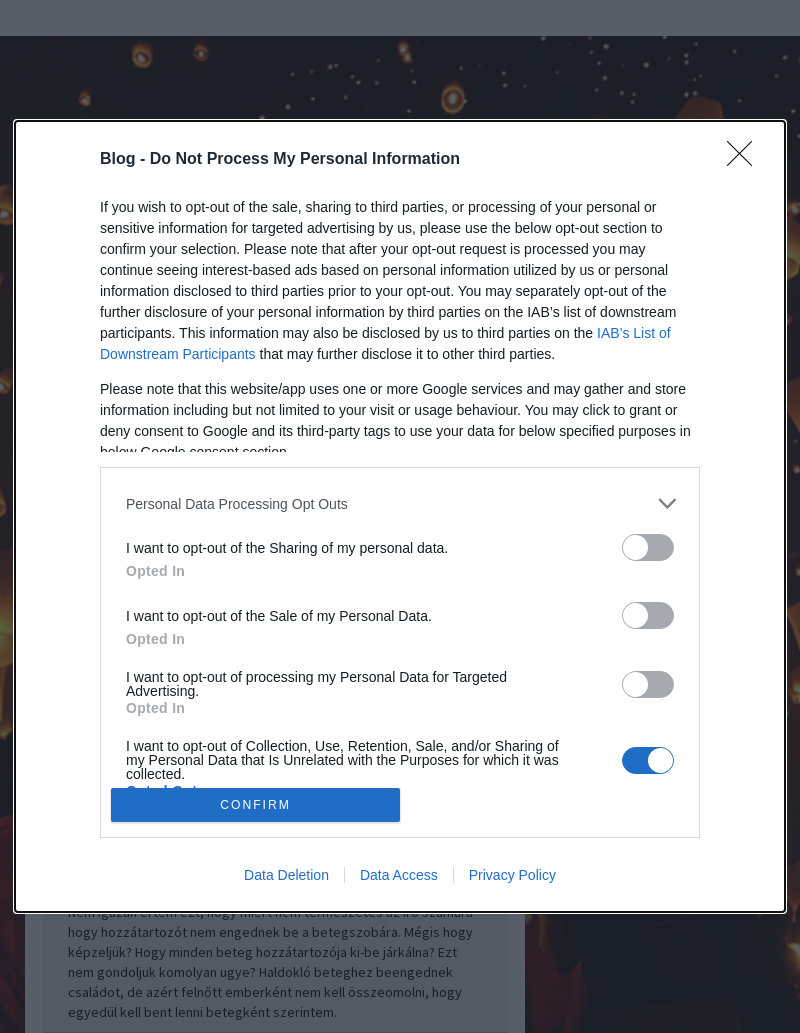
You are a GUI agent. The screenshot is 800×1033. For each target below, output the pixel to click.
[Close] (746, 160)
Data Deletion (286, 875)
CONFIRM (255, 804)
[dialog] (400, 516)
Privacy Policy (512, 875)
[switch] (648, 547)
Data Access (399, 875)
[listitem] (400, 503)
